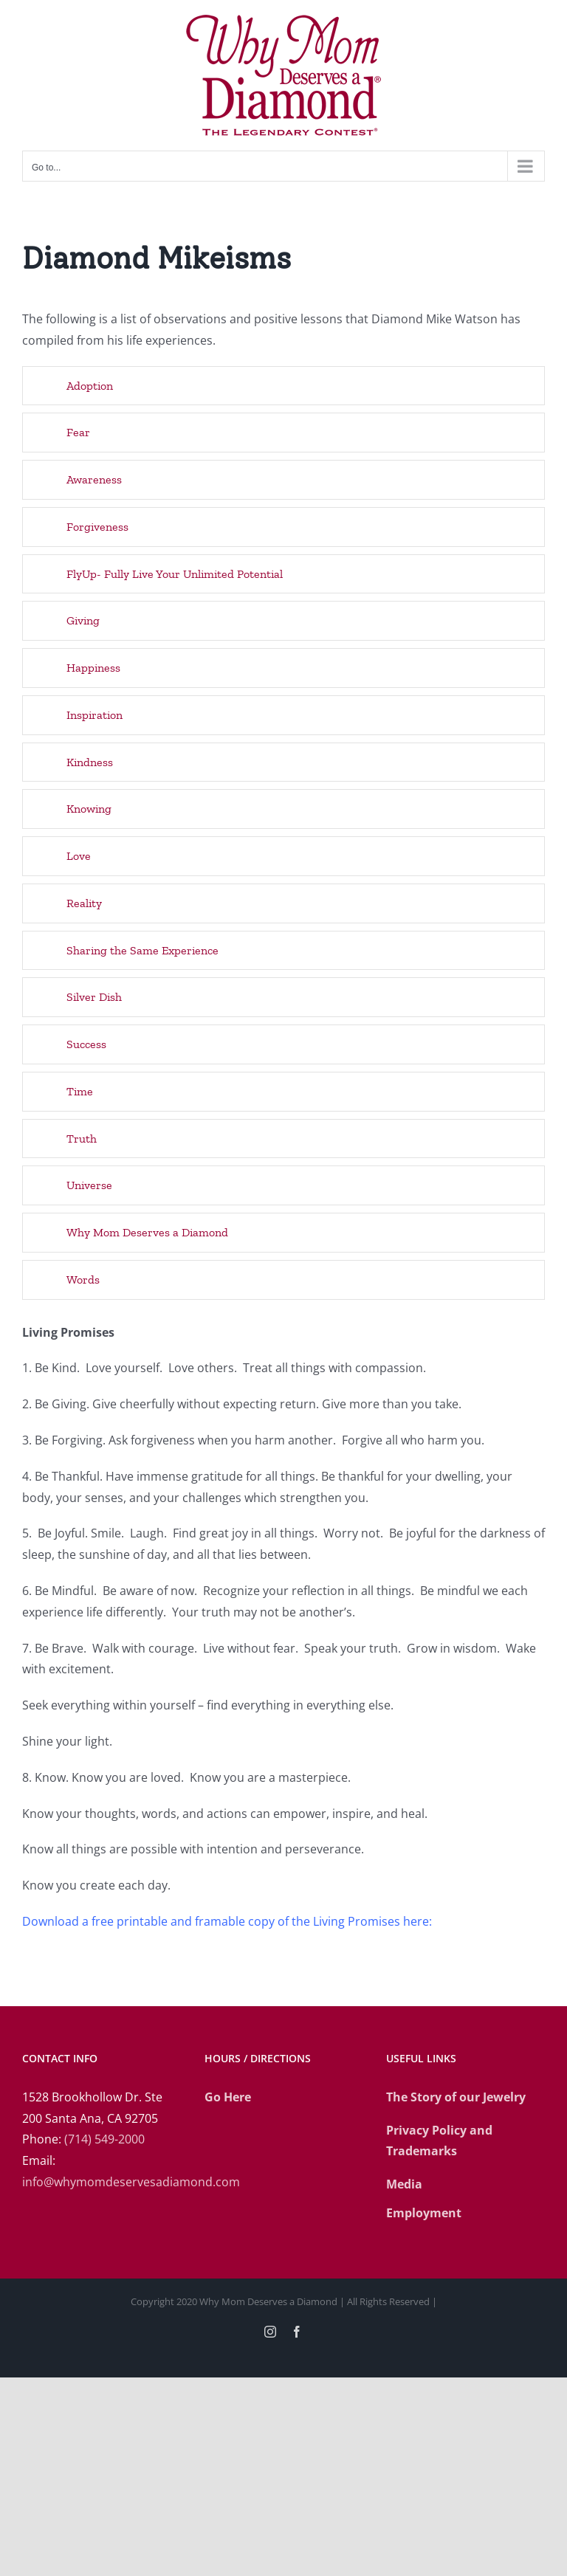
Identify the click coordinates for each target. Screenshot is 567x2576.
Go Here (228, 2097)
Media (404, 2184)
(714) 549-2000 (104, 2139)
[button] (283, 386)
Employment (423, 2213)
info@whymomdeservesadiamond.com (131, 2182)
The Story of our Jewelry (456, 2097)
